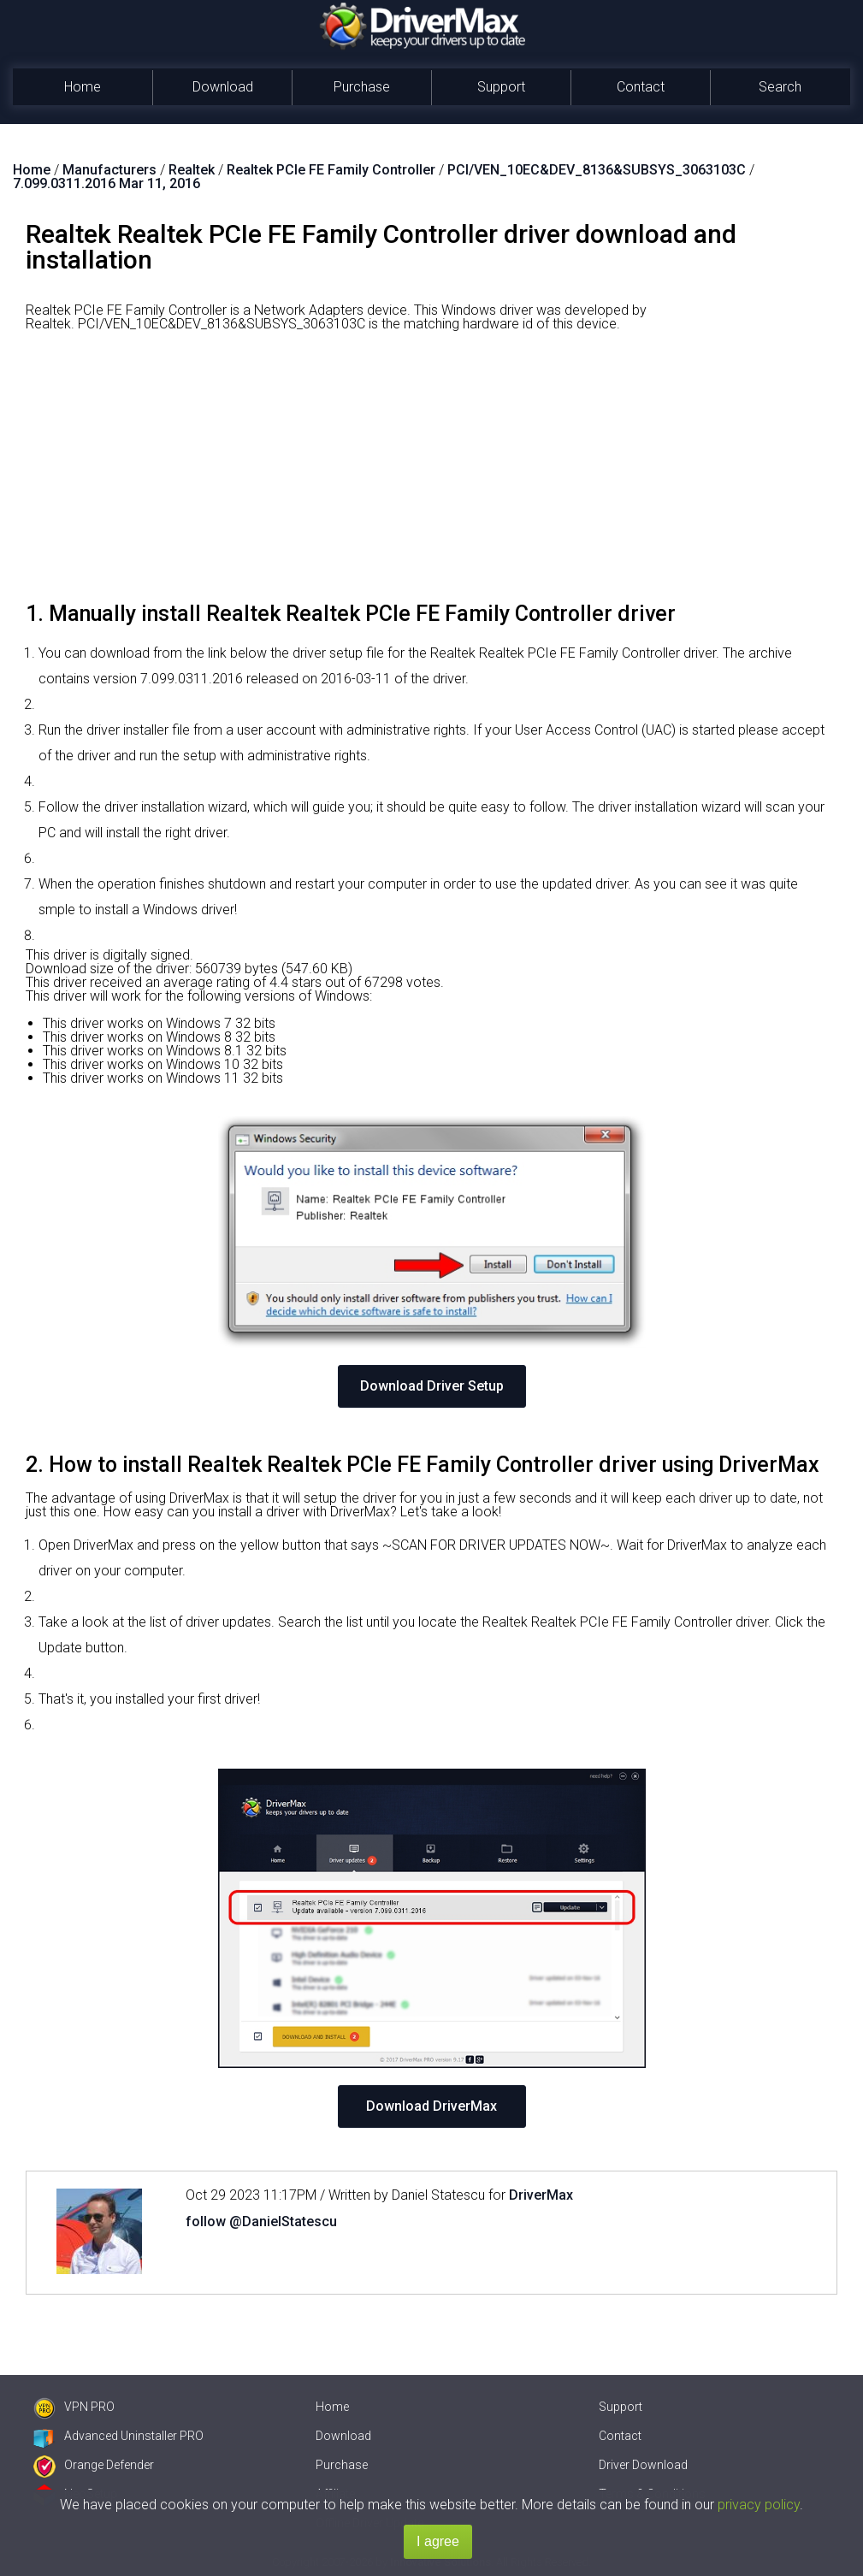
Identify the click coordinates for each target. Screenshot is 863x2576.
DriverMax (541, 2195)
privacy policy (759, 2504)
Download (222, 87)
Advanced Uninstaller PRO (118, 2436)
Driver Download (643, 2465)
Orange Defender (93, 2465)
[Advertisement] (431, 473)
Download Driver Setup (432, 1386)
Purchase (362, 87)
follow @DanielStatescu (261, 2221)
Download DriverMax (431, 2106)
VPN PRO (74, 2407)
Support (501, 87)
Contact (641, 87)
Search (780, 87)
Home (82, 87)
